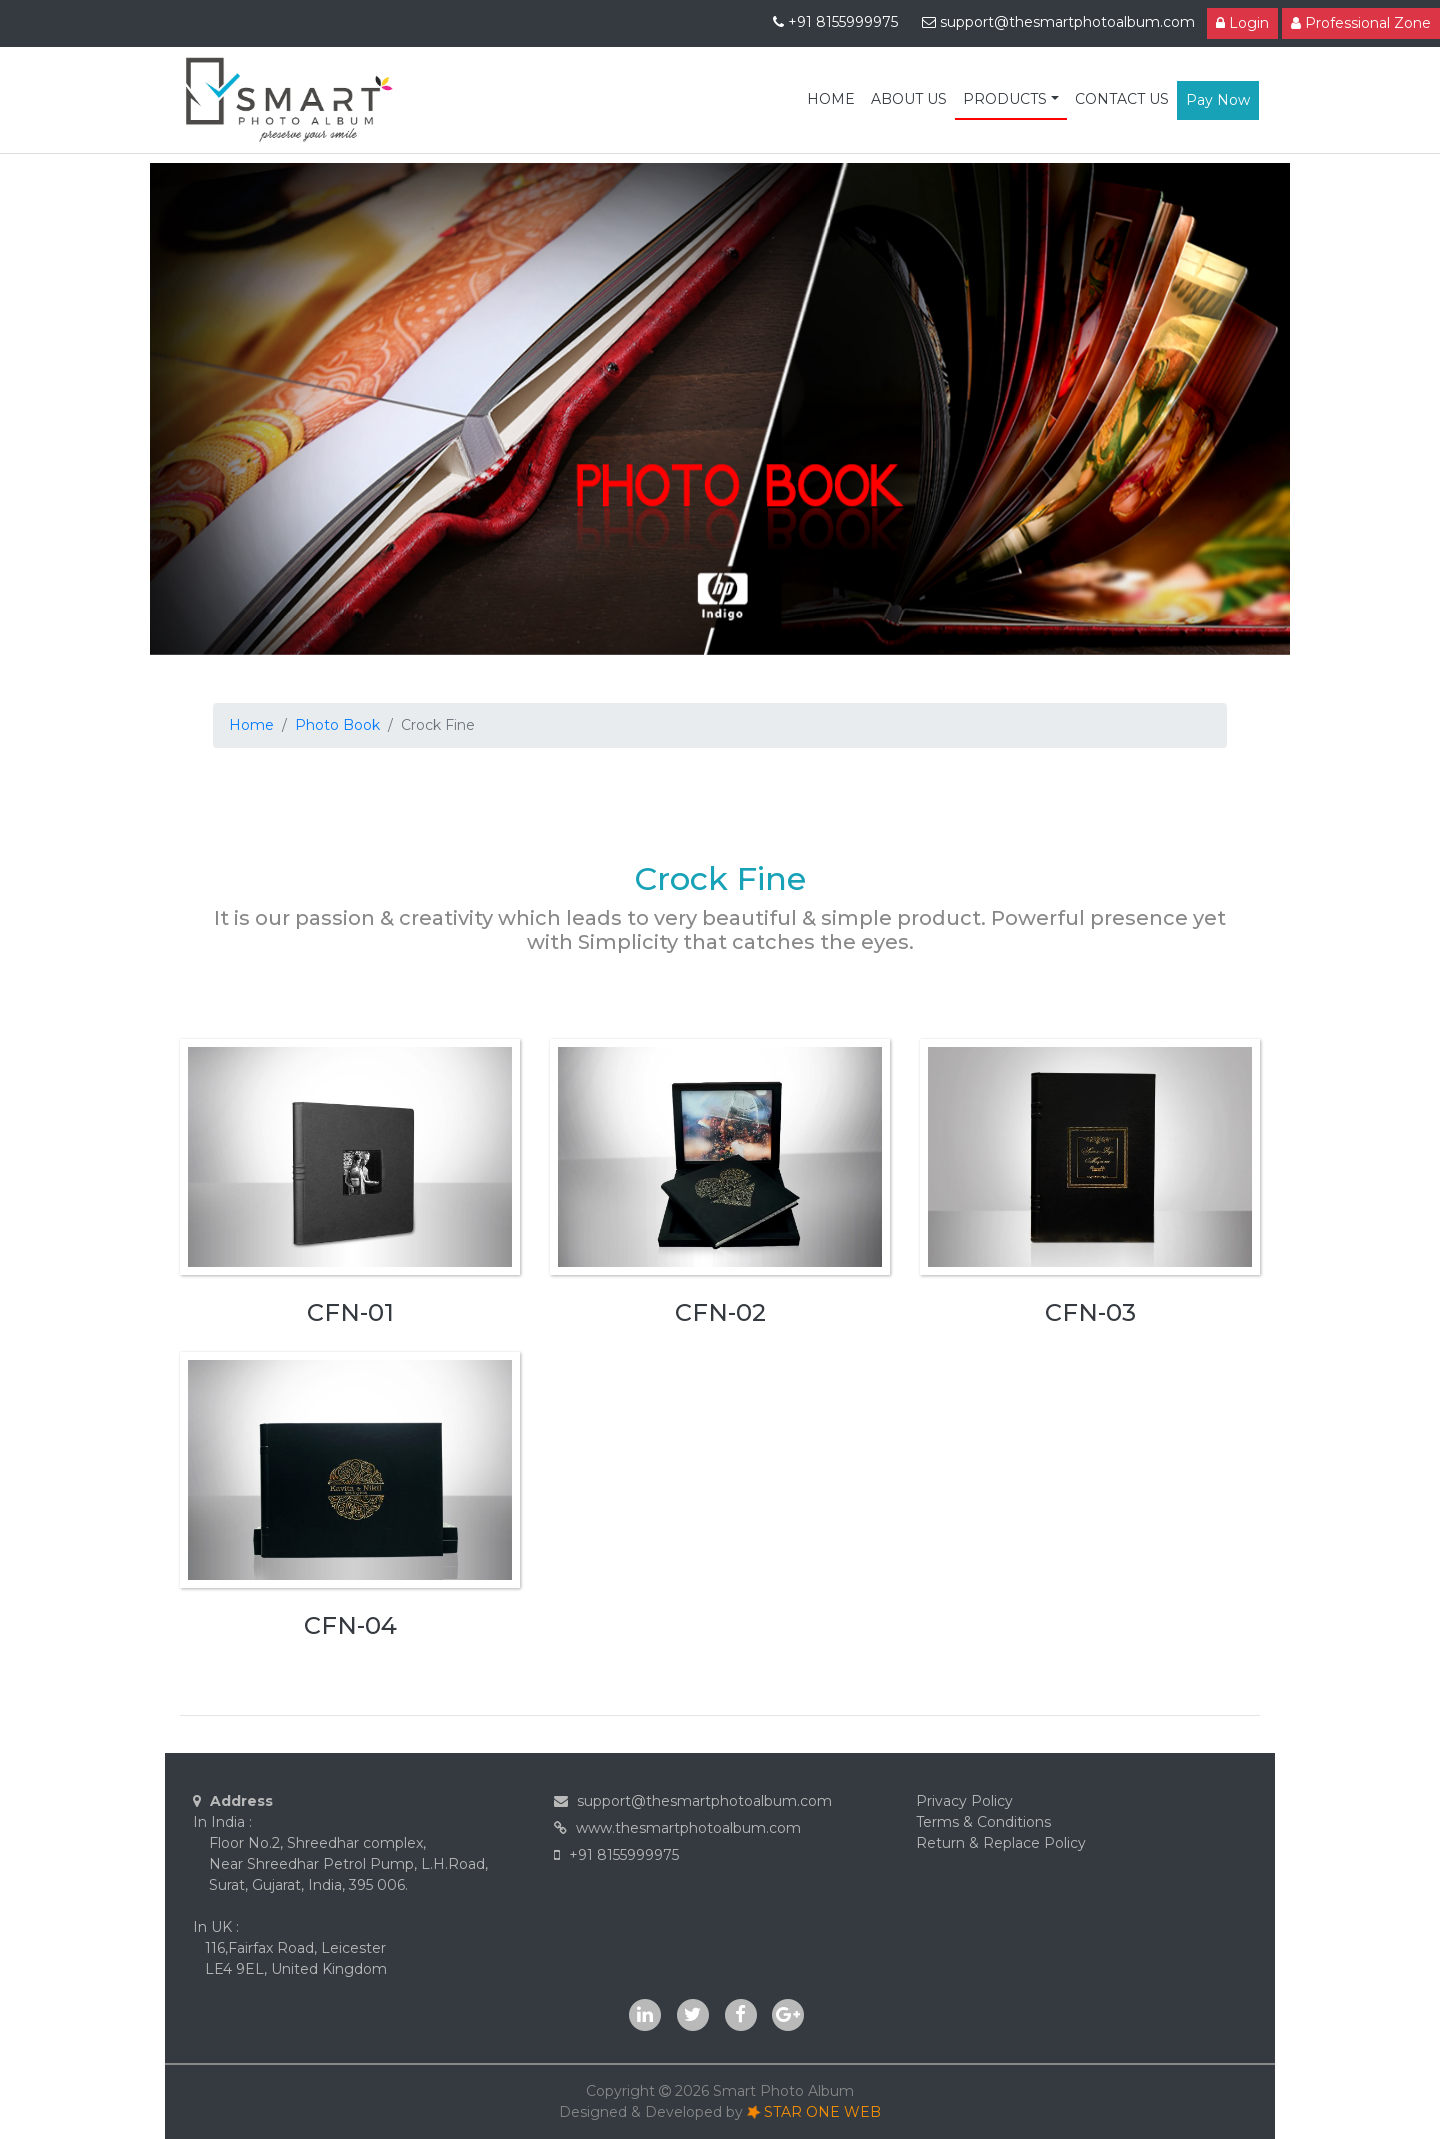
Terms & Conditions (983, 1822)
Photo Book (337, 725)
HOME (831, 99)
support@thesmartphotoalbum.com (1058, 22)
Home (251, 725)
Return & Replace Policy (1001, 1843)
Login (1242, 23)
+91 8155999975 (837, 22)
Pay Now (1218, 100)
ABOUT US (909, 99)
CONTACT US (1122, 99)
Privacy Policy (964, 1801)
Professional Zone (1361, 23)
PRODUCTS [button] (1005, 99)
